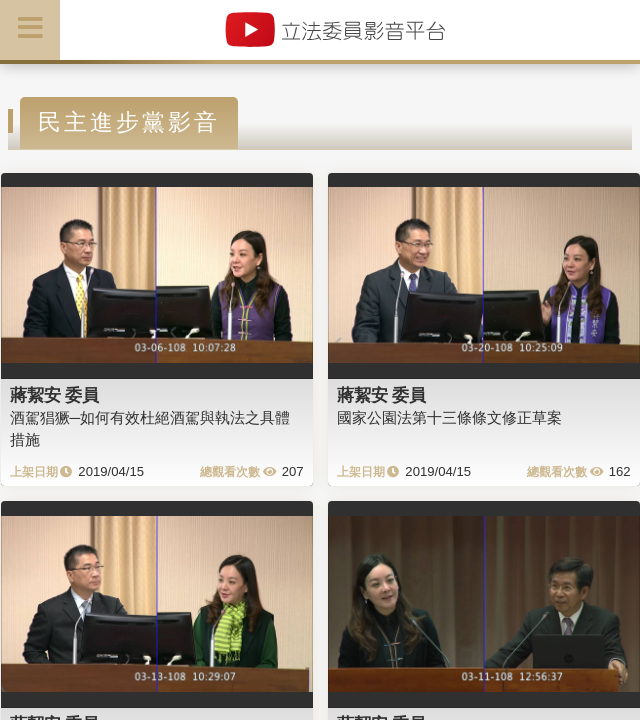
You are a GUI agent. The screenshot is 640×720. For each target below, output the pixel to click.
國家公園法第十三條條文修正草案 (449, 417)
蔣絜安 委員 (55, 395)
